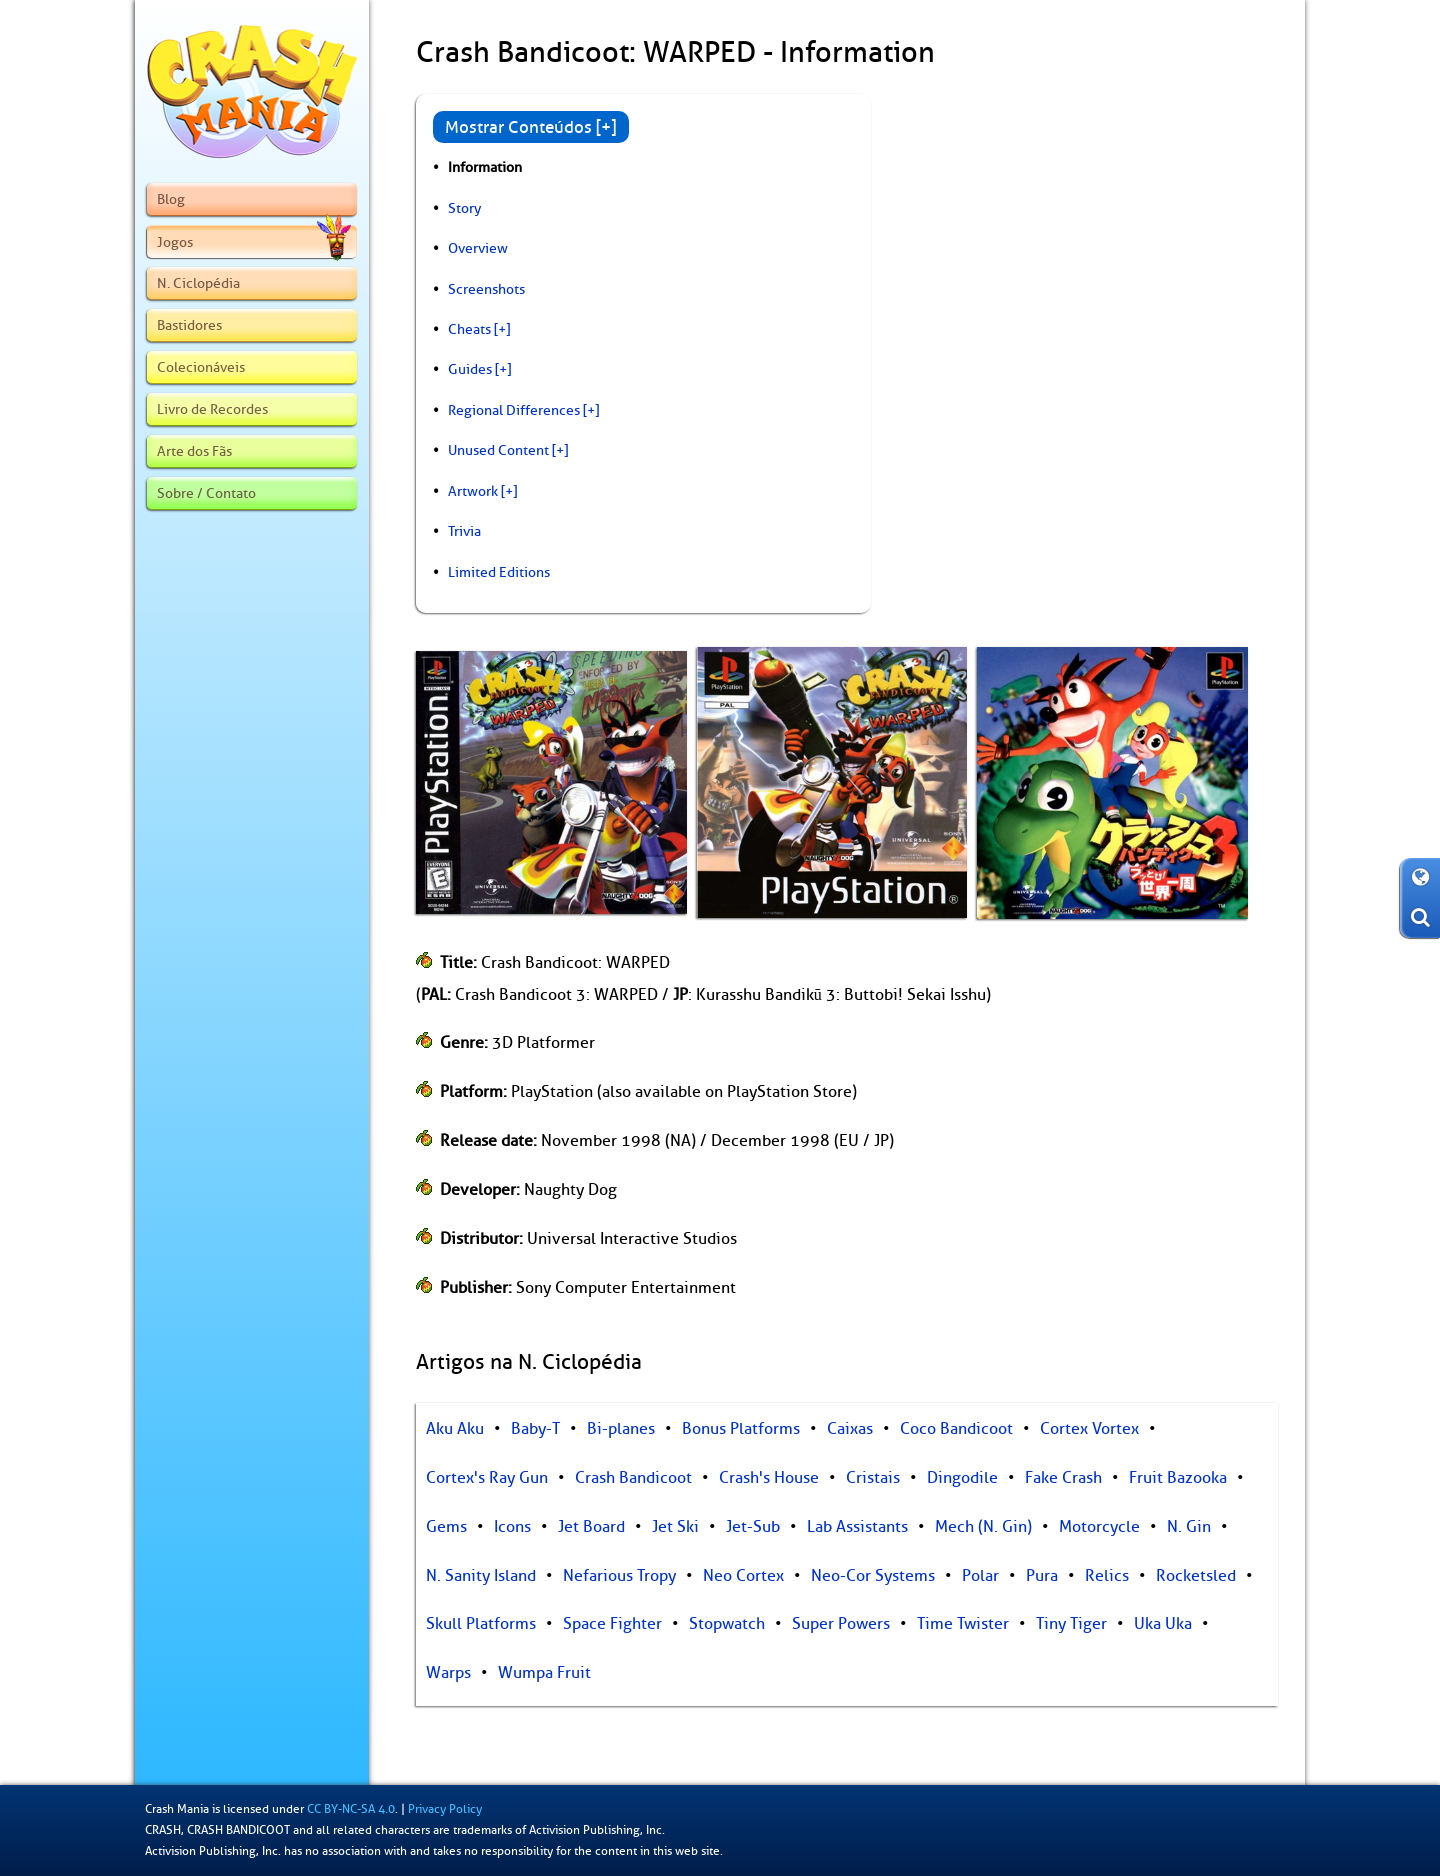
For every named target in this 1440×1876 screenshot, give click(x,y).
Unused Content (498, 450)
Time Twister (963, 1624)
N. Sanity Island (481, 1576)
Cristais (873, 1478)
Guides (470, 369)
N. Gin (1189, 1527)
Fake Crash (1063, 1478)
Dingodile (962, 1478)
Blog (171, 199)
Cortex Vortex (1089, 1429)
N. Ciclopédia (198, 283)
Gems (446, 1527)
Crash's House (769, 1478)
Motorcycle (1099, 1527)
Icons (512, 1527)
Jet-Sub (753, 1527)
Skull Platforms (481, 1624)
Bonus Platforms (741, 1429)
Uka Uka (1163, 1624)
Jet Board (591, 1527)
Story (464, 208)
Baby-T (535, 1429)
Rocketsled (1196, 1576)
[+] (502, 329)
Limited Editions (499, 572)
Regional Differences (514, 410)
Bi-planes (621, 1429)
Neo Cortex (743, 1576)
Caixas (850, 1429)
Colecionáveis (201, 367)
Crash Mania (177, 1809)
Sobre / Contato (206, 493)
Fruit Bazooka (1178, 1478)
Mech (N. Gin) (983, 1527)
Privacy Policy (445, 1809)
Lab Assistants (857, 1527)
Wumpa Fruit (544, 1673)
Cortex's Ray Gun (487, 1478)
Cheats (469, 329)
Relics (1107, 1576)
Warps (448, 1673)
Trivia (464, 531)
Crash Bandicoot (633, 1478)
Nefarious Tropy (619, 1576)
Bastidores (189, 325)
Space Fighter (612, 1624)
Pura (1042, 1576)
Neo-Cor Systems (873, 1576)
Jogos (254, 242)
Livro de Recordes (212, 409)
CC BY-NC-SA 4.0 (351, 1809)
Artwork (473, 491)
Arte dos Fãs (194, 451)
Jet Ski (675, 1527)
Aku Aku (455, 1429)
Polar (980, 1576)
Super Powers (841, 1624)
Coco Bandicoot (956, 1429)
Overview (478, 248)
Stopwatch (727, 1624)
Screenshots (486, 289)
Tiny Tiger (1071, 1624)
